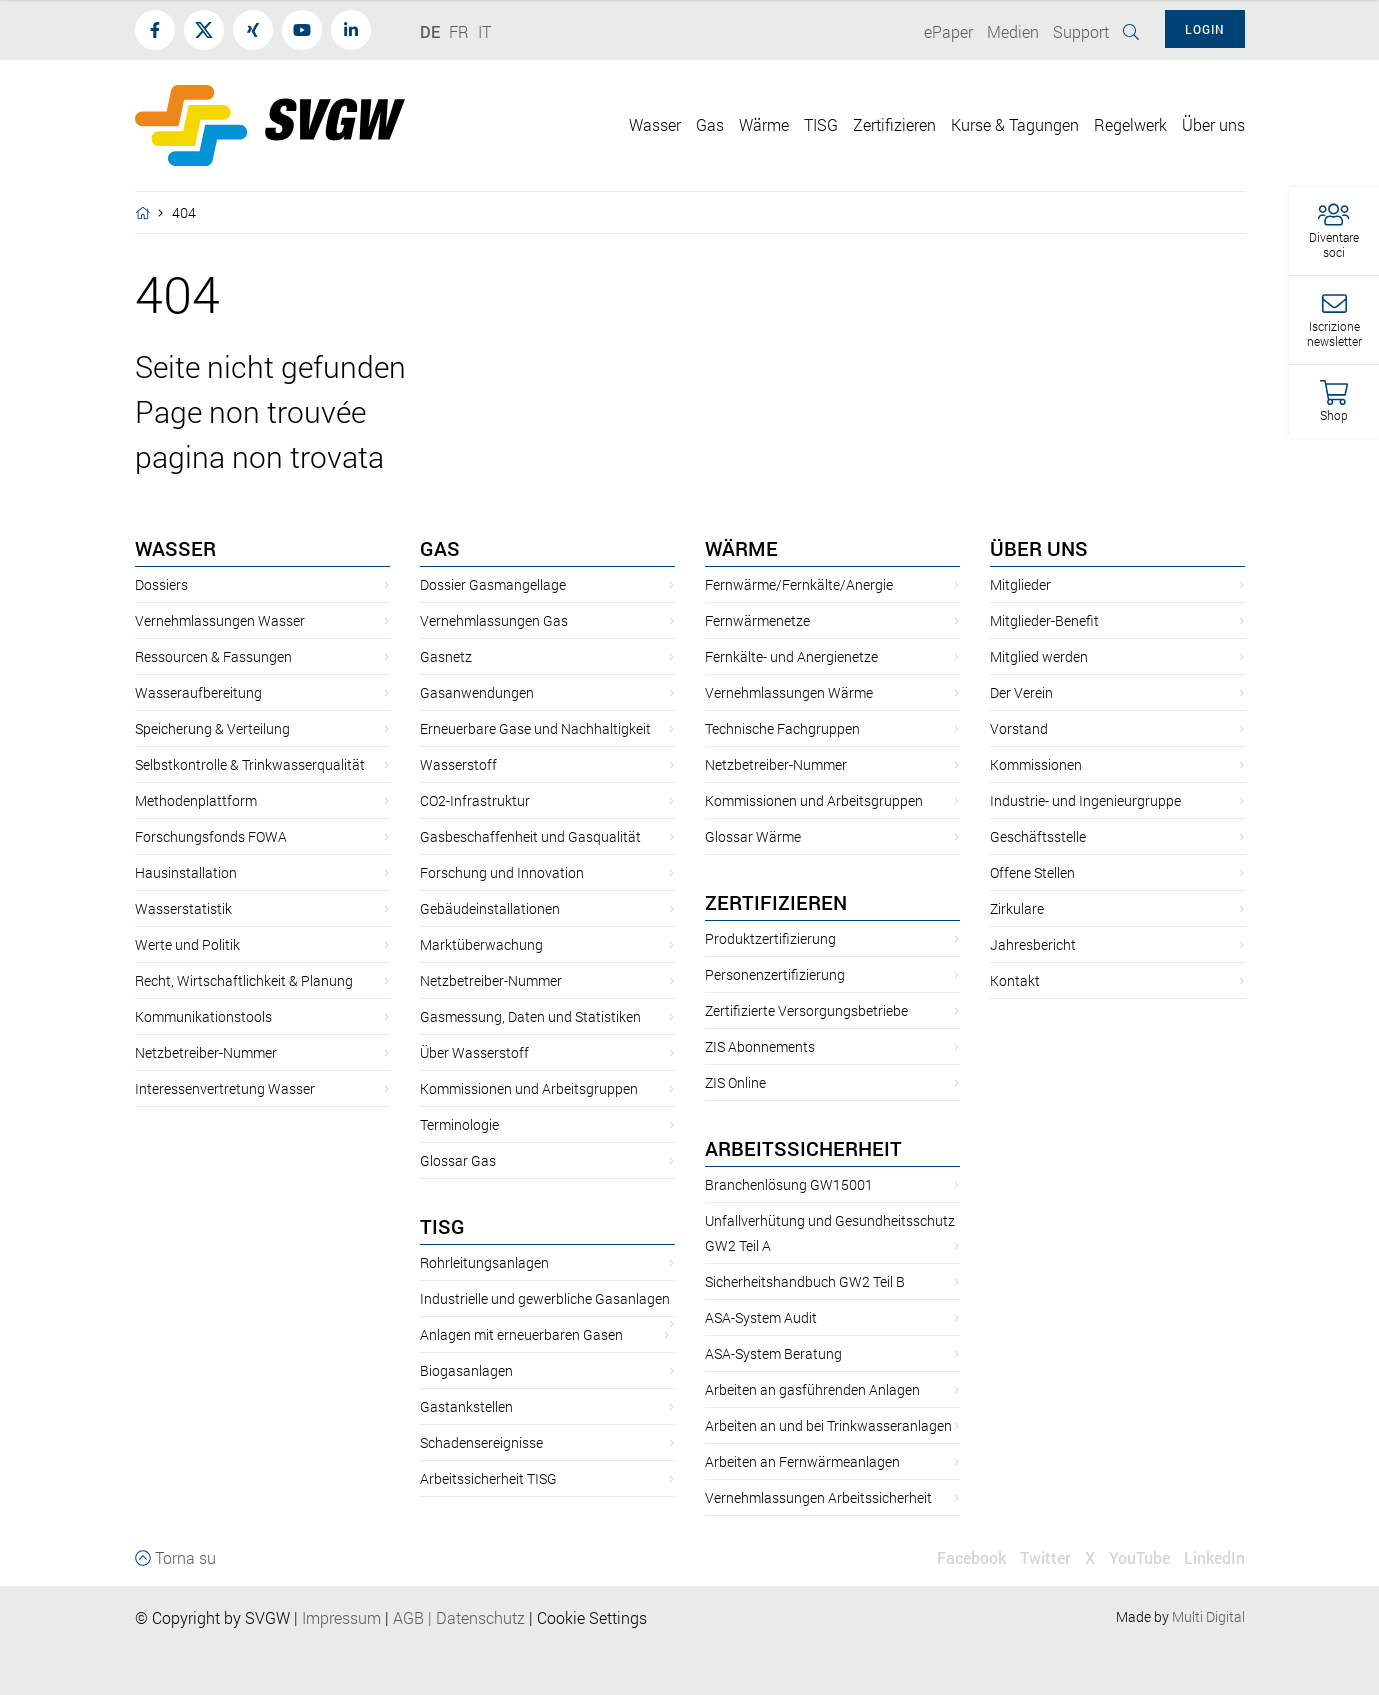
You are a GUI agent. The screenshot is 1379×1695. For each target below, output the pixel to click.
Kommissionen (1036, 764)
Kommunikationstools (203, 1016)
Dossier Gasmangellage (493, 584)
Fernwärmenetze (757, 620)
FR (459, 31)
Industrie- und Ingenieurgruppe (1085, 800)
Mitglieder (1020, 584)
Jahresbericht (1033, 944)
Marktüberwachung (481, 944)
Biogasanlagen (466, 1370)
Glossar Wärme (753, 836)
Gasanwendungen (477, 692)
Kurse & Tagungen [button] (1015, 124)
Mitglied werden (1039, 656)
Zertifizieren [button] (894, 124)
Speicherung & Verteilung (212, 728)
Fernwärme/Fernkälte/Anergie (799, 584)
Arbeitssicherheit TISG (488, 1478)
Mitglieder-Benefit (1044, 620)
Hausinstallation (186, 872)
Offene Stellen (1032, 872)
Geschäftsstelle (1038, 836)
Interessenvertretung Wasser (225, 1088)
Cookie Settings (592, 1617)
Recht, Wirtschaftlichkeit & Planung (244, 980)
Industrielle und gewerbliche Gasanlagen (545, 1298)
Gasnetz (446, 656)
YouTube (1139, 1557)
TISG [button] (821, 124)
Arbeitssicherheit (803, 1148)
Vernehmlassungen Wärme (789, 692)
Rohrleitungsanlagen (484, 1262)
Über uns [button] (1213, 124)
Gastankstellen (466, 1406)
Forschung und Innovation (502, 872)
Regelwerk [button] (1130, 124)
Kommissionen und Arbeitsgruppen (529, 1088)
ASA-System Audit (761, 1317)
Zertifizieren (776, 902)
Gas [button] (710, 124)
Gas (440, 548)
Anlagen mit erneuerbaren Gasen (521, 1334)
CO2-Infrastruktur (475, 800)
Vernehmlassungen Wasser (220, 620)
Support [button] (1081, 31)
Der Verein (1021, 692)
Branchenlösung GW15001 (789, 1184)
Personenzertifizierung (775, 974)
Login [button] (1205, 29)
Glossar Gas (458, 1160)
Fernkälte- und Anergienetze (791, 656)
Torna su (175, 1557)
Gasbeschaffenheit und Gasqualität (530, 836)
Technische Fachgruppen (782, 728)
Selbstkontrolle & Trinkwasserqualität (250, 764)
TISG (442, 1226)
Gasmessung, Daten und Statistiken (530, 1016)
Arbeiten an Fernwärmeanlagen (802, 1461)
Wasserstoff (458, 764)
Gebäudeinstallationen (490, 908)
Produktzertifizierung (770, 938)
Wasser (175, 548)
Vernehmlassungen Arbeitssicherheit (818, 1497)
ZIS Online (735, 1082)
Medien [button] (1013, 31)
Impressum (341, 1617)
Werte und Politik (187, 944)
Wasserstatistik (183, 908)
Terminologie (459, 1124)
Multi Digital (1208, 1616)
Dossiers (161, 584)
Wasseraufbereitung (198, 692)
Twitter (1045, 1557)
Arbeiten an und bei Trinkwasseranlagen (828, 1425)
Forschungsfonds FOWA (211, 836)
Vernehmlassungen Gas (494, 620)
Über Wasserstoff (474, 1052)
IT (484, 31)
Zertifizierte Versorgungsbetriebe (806, 1010)
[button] (1334, 231)
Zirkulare (1017, 908)
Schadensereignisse (481, 1442)
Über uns (1039, 548)
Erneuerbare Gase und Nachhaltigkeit (535, 728)
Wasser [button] (655, 124)
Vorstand (1019, 728)
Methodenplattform (196, 800)
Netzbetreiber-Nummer (206, 1052)
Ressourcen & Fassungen (213, 656)
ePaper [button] (948, 31)
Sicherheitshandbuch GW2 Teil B (805, 1281)
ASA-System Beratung (773, 1353)
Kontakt (1015, 980)
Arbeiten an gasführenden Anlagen (812, 1389)
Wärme (741, 548)
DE (430, 31)
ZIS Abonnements (760, 1046)
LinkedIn (1214, 1557)
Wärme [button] (764, 124)
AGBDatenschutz (459, 1617)
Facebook (971, 1557)
